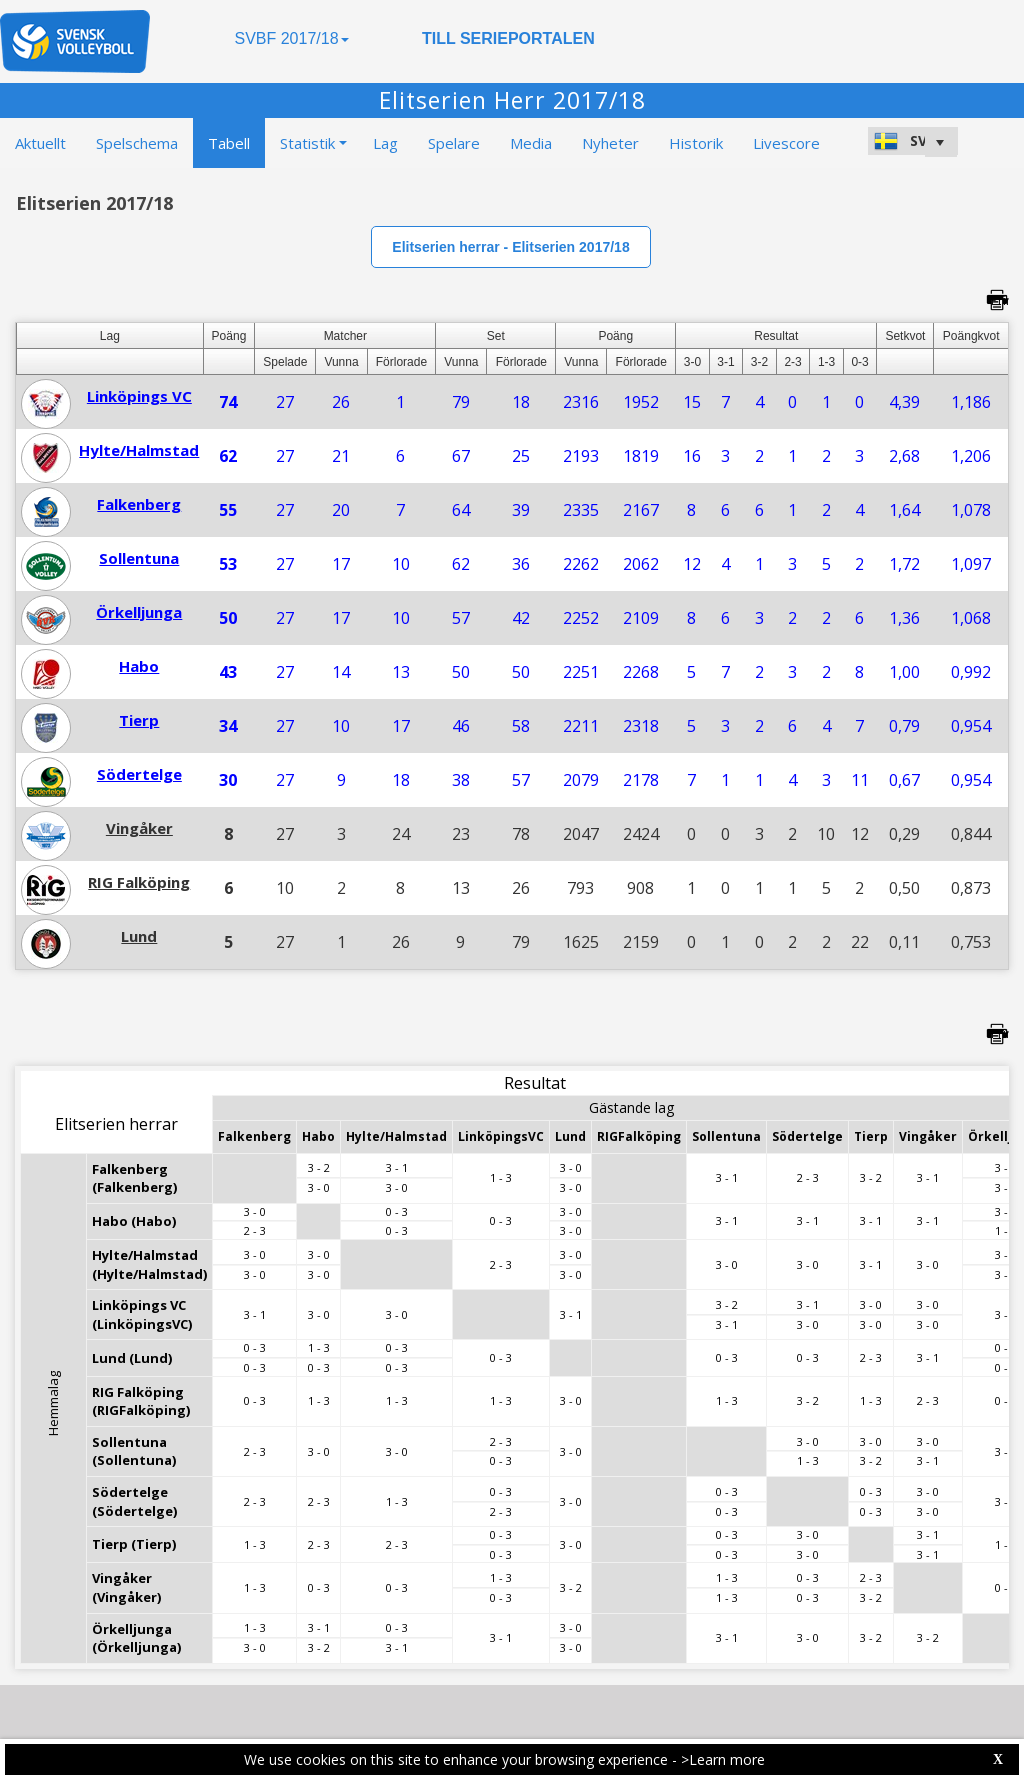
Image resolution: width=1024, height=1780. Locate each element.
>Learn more (723, 1759)
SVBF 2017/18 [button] (291, 38)
